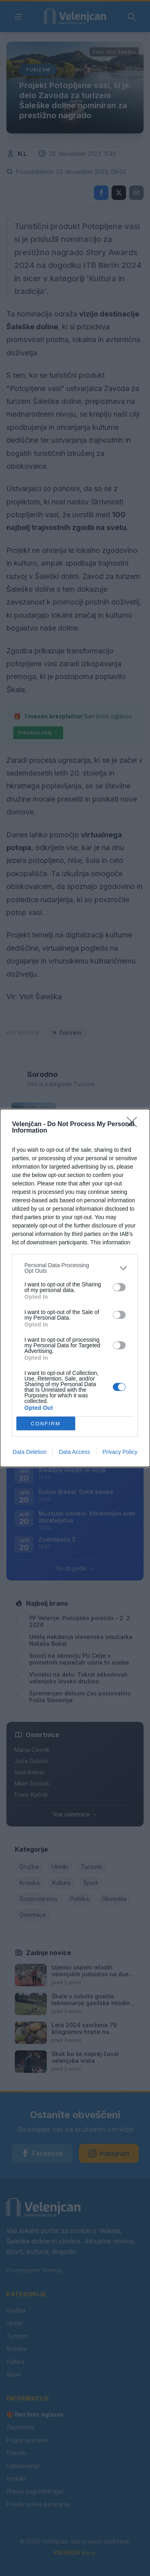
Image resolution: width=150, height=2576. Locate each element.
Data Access (74, 1452)
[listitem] (75, 1268)
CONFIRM (46, 1424)
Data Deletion (30, 1452)
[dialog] (75, 1288)
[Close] (134, 1124)
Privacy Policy (119, 1452)
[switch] (119, 1287)
